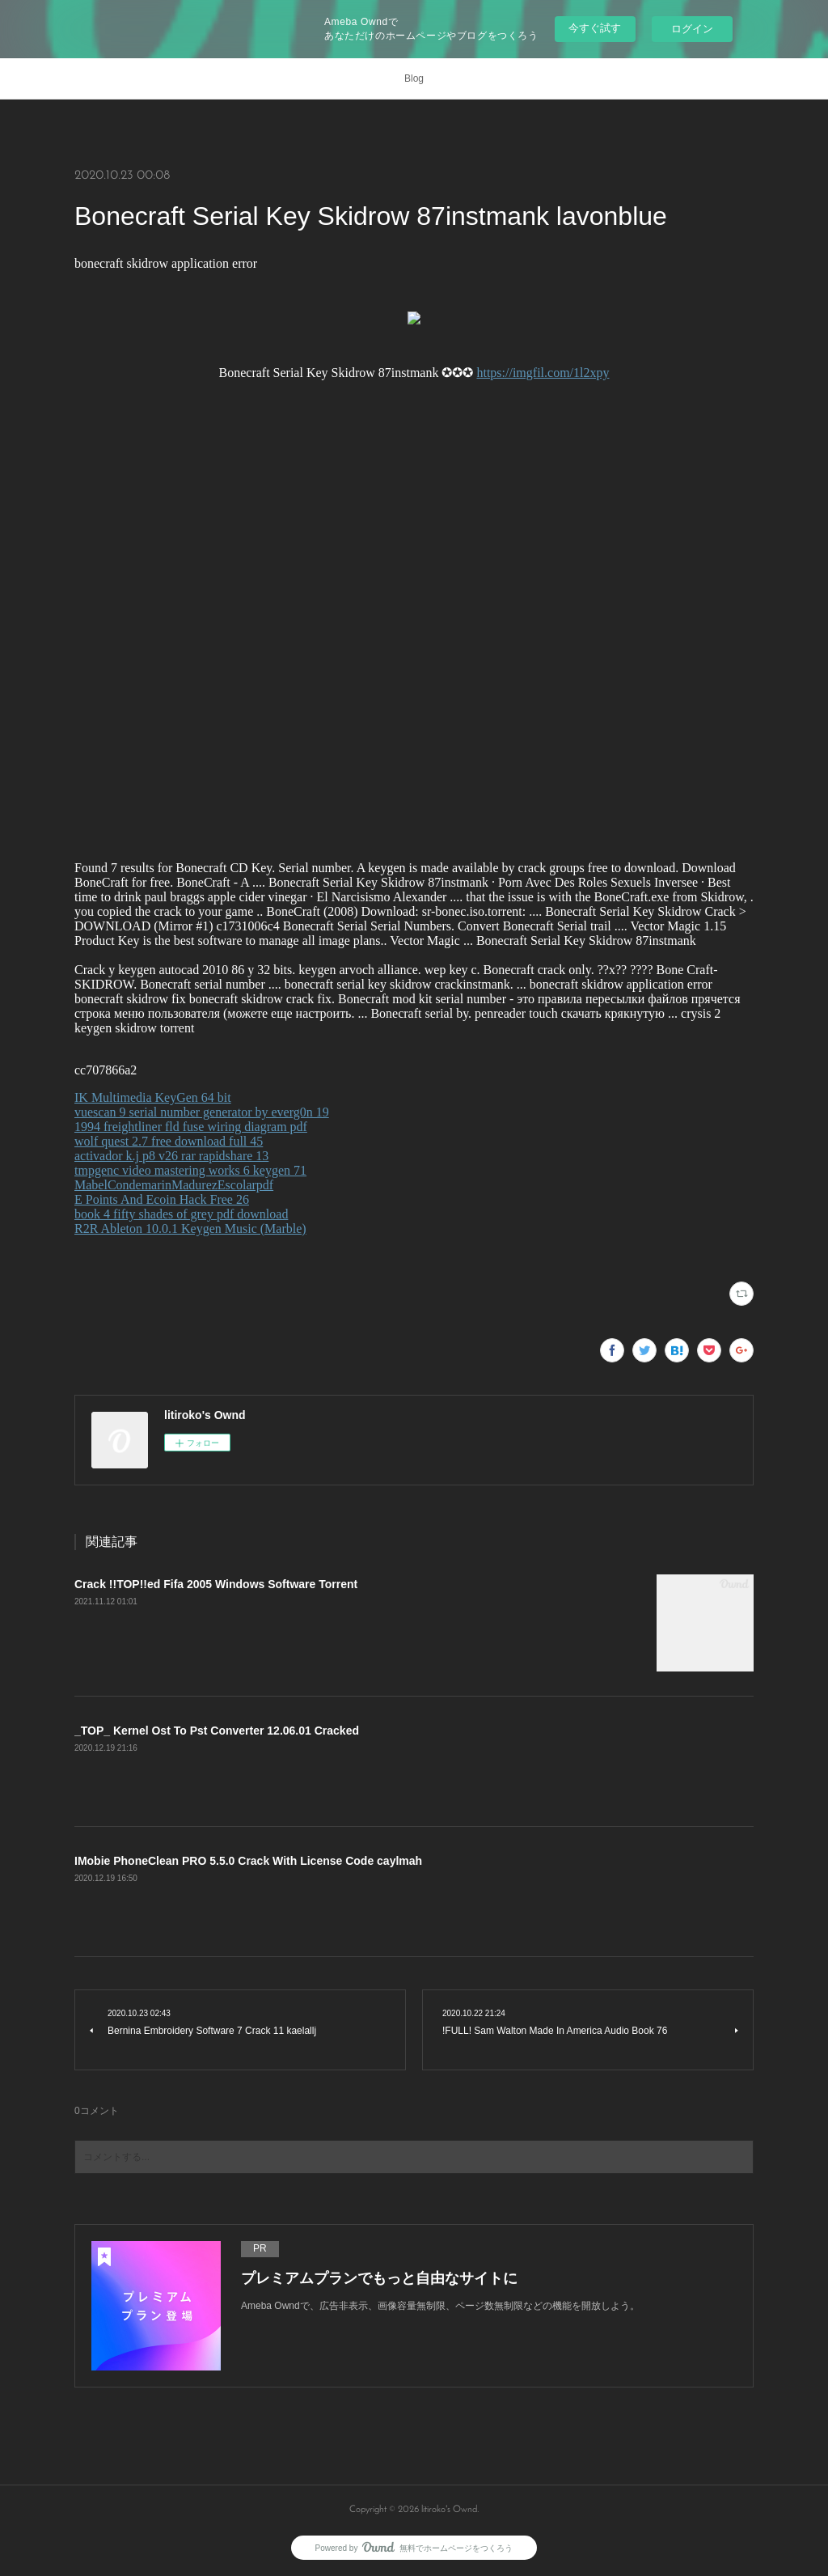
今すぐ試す (594, 28)
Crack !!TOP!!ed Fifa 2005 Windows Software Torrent (215, 1584)
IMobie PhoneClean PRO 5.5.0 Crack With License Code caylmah (248, 1860)
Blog (414, 78)
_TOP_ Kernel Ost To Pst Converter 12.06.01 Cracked (216, 1730)
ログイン (692, 29)
